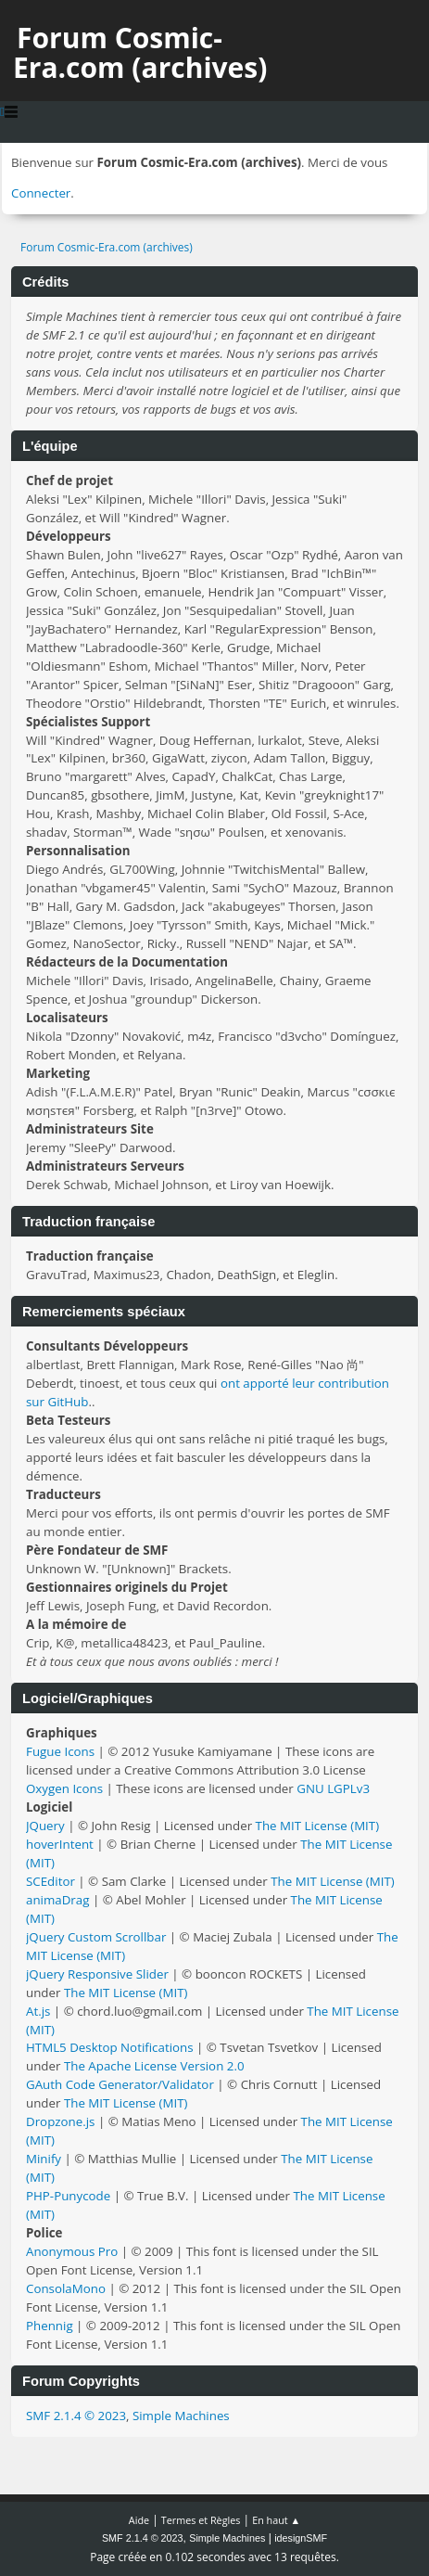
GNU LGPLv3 (333, 1788)
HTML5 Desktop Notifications (110, 2047)
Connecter (40, 193)
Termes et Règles (201, 2520)
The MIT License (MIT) (318, 1825)
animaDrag (57, 1899)
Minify (43, 2158)
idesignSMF (300, 2538)
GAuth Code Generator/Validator (120, 2084)
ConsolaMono (66, 2288)
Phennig (49, 2325)
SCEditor (50, 1881)
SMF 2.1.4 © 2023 (76, 2415)
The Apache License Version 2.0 (154, 2065)
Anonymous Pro (72, 2251)
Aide (139, 2520)
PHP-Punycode (68, 2195)
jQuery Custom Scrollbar (96, 1937)
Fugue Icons (60, 1751)
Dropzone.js (60, 2121)
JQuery (45, 1825)
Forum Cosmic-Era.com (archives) (140, 52)
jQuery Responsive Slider (97, 1974)
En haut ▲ (276, 2520)
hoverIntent (60, 1844)
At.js (38, 2011)
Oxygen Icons (64, 1788)
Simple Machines (181, 2415)
